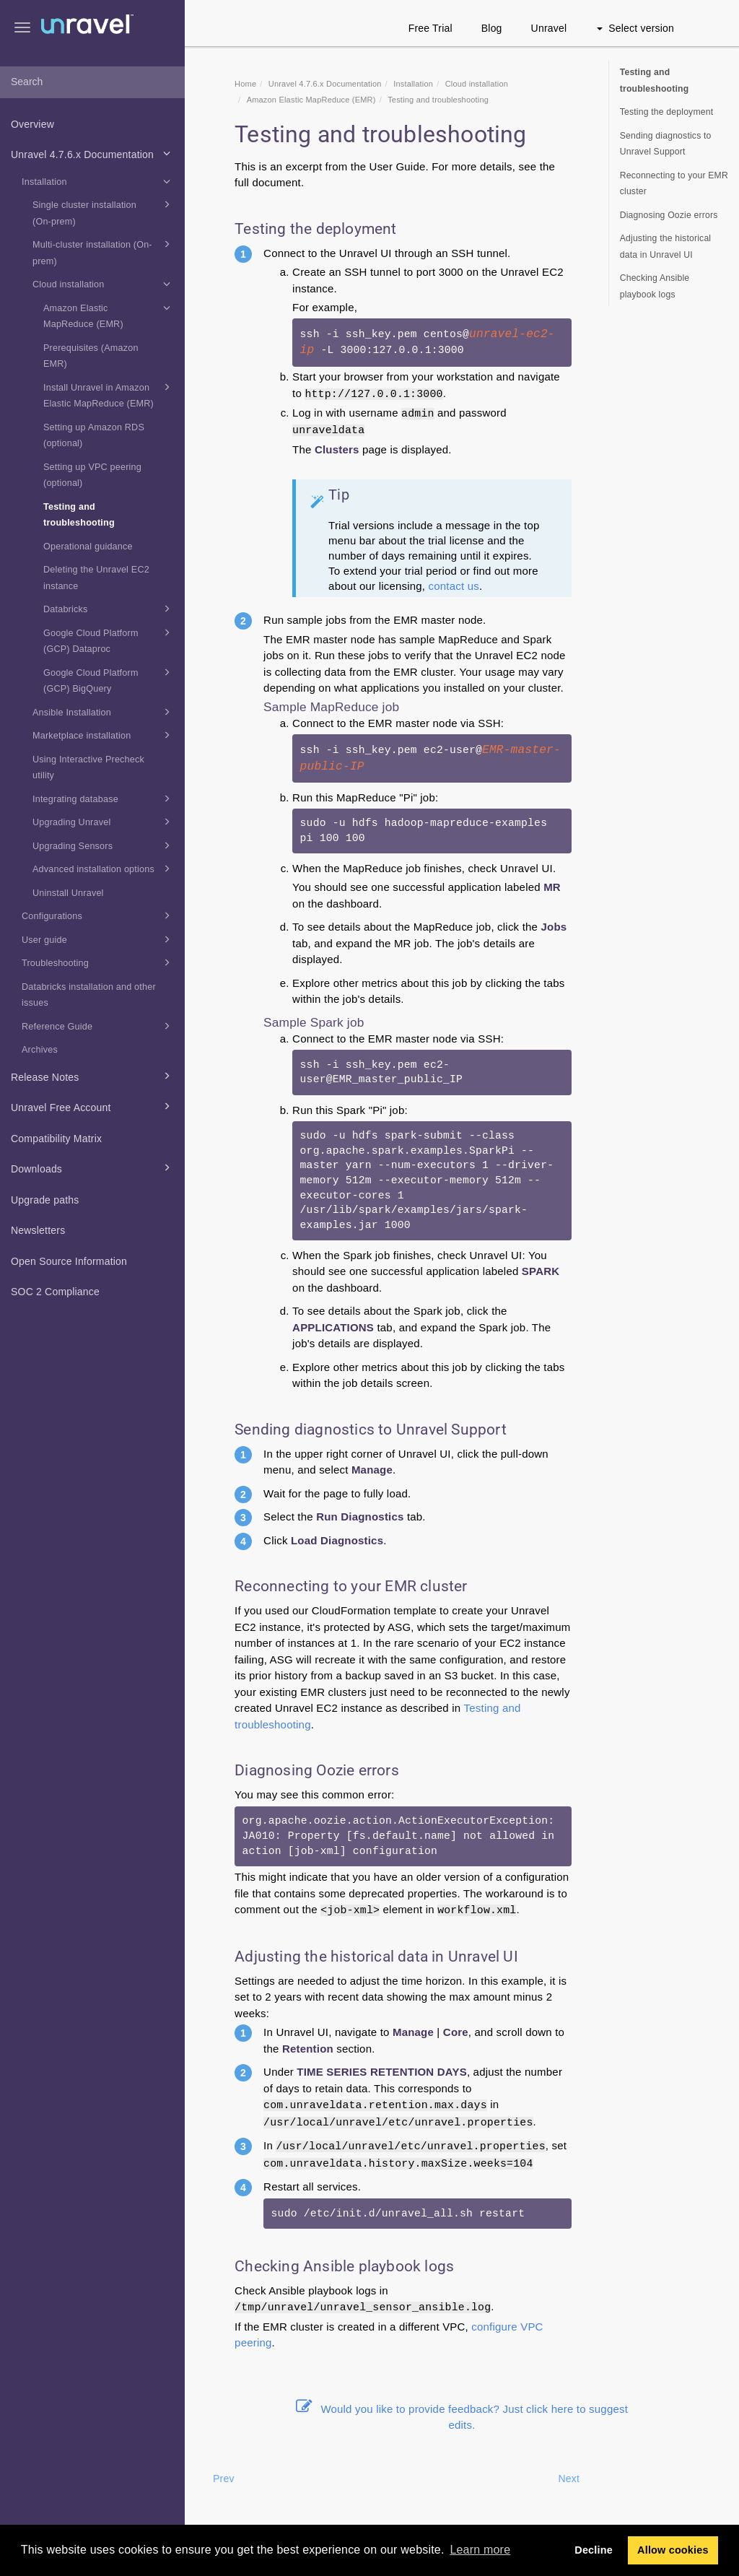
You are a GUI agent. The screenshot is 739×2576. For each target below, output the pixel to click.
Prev (224, 2478)
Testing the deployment (667, 112)
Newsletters (38, 1230)
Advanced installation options (103, 868)
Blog (491, 28)
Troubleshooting (98, 962)
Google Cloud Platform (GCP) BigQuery (109, 679)
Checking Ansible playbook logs (655, 286)
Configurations (98, 915)
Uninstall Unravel (68, 893)
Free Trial (430, 28)
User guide (98, 939)
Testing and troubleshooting (79, 515)
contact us (454, 586)
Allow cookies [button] (673, 2550)
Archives (40, 1050)
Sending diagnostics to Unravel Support (666, 144)
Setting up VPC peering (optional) (92, 475)
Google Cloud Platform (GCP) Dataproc (109, 640)
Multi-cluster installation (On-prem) (103, 251)
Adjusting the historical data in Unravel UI (666, 246)
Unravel (549, 28)
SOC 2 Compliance (55, 1291)
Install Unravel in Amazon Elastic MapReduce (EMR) (109, 394)
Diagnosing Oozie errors (669, 215)
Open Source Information (69, 1261)
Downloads (93, 1167)
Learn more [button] (480, 2550)
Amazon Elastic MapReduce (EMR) (109, 315)
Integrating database (103, 798)
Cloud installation (103, 284)
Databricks (109, 609)
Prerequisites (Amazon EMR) (91, 356)
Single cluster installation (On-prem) (103, 211)
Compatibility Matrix (56, 1138)
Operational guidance (88, 546)
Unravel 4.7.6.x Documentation (93, 153)
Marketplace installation (103, 735)
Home (245, 83)
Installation (98, 181)
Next (569, 2478)
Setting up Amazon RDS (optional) (93, 435)
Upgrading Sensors (103, 845)
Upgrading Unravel (103, 822)
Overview (32, 124)
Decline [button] (593, 2550)
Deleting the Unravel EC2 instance (96, 578)
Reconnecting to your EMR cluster (674, 183)
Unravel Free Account (93, 1106)
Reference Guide (98, 1026)
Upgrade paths (45, 1200)
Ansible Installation (103, 712)
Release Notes (93, 1076)
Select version (635, 28)
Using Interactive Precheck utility (88, 767)
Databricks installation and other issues (89, 995)
